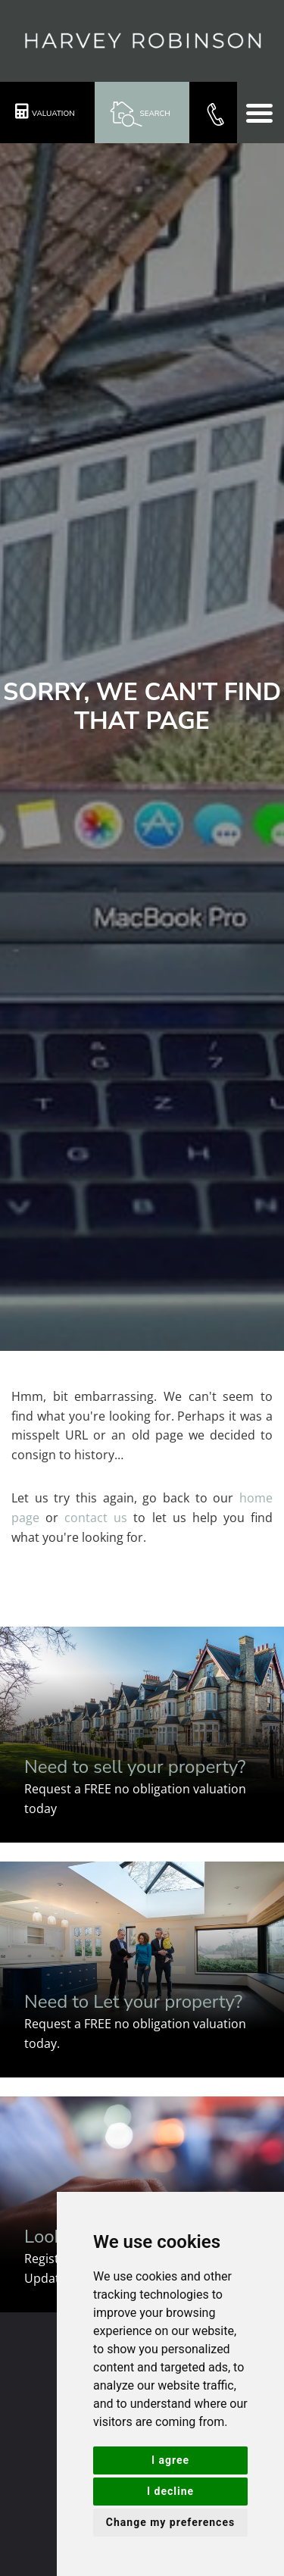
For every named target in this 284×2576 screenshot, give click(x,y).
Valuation (45, 111)
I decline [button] (170, 2491)
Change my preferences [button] (170, 2522)
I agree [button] (170, 2460)
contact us (95, 1517)
